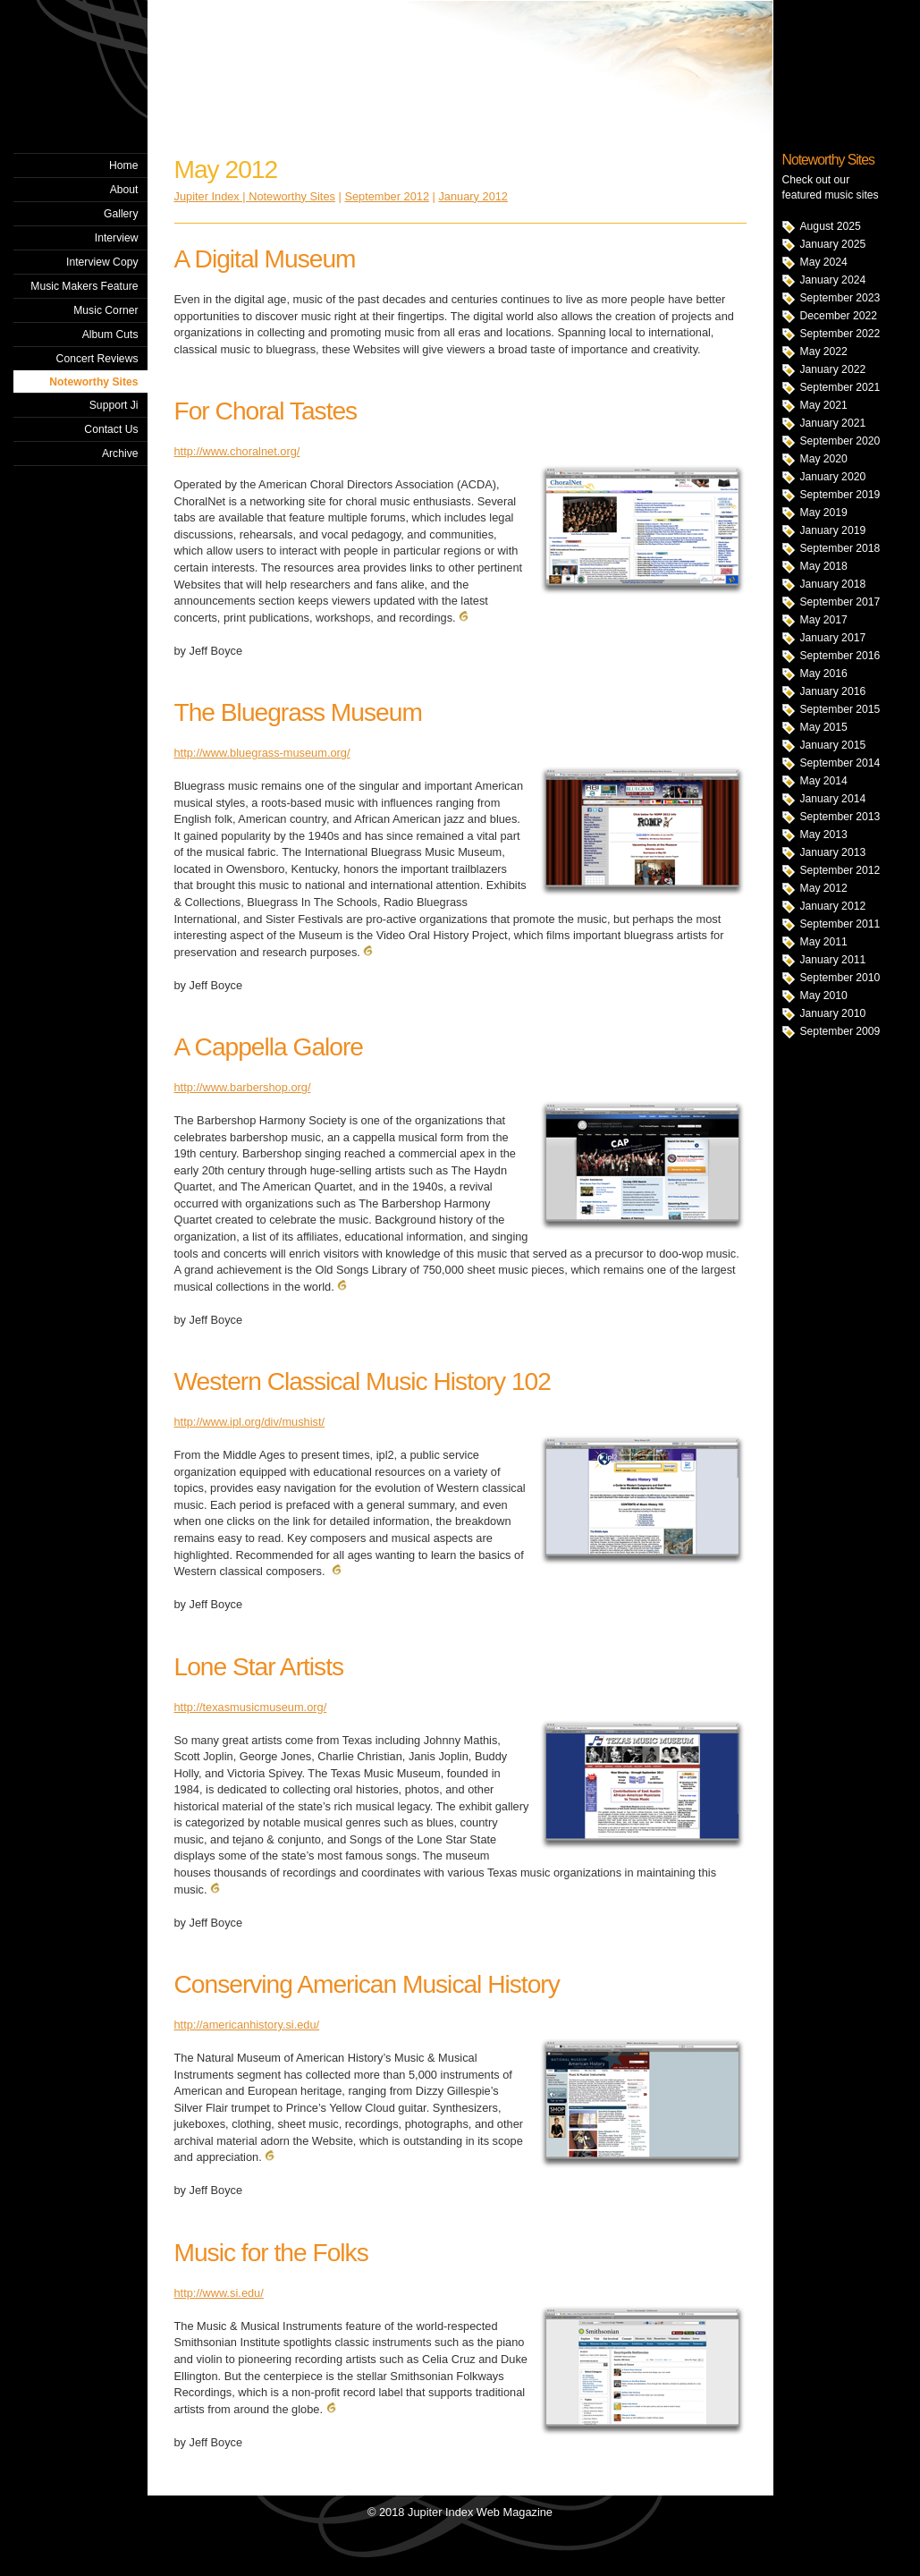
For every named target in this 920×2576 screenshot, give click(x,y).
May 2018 (824, 566)
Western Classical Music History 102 (362, 1381)
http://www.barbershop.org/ (242, 1087)
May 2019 (824, 512)
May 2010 (824, 995)
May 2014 (824, 781)
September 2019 (840, 494)
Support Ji (114, 405)
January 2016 (833, 691)
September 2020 (840, 441)
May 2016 (824, 673)
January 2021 (833, 423)
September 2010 (840, 977)
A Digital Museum (265, 259)
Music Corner (105, 310)
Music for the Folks (271, 2253)
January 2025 (833, 244)
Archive (120, 453)
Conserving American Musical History (367, 1984)
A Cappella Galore (269, 1047)
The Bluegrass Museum (298, 712)
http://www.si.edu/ (219, 2293)
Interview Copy (102, 262)
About (124, 189)
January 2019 (833, 530)
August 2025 (830, 226)
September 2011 (840, 924)
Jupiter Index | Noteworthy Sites (254, 196)
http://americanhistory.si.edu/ (247, 2024)
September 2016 (840, 655)
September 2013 (840, 816)
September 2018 (840, 548)
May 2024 (824, 262)
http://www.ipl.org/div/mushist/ (249, 1421)
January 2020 (833, 476)
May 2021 (824, 405)
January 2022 (833, 369)
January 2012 (833, 906)
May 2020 (824, 459)
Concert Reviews (97, 358)
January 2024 (833, 280)
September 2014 (840, 763)
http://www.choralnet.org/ (237, 451)
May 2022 (824, 351)
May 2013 (824, 834)
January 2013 (833, 852)
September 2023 (840, 298)
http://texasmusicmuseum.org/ (250, 1707)
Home (123, 165)
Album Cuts (110, 334)
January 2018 (833, 584)
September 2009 (840, 1031)
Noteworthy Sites (93, 382)
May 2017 (824, 620)
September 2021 (840, 387)
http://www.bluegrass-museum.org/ (262, 752)
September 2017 (840, 602)
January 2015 (833, 745)
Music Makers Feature (84, 286)
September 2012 (840, 870)
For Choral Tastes (266, 411)
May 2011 (824, 942)
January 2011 (833, 959)
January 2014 (833, 798)
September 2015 (840, 709)
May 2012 (824, 888)
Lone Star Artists (259, 1667)
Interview (117, 238)
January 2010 (833, 1013)
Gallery (121, 214)
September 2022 (840, 333)
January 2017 (833, 637)
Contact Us (111, 429)
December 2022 (839, 315)
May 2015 (824, 727)
